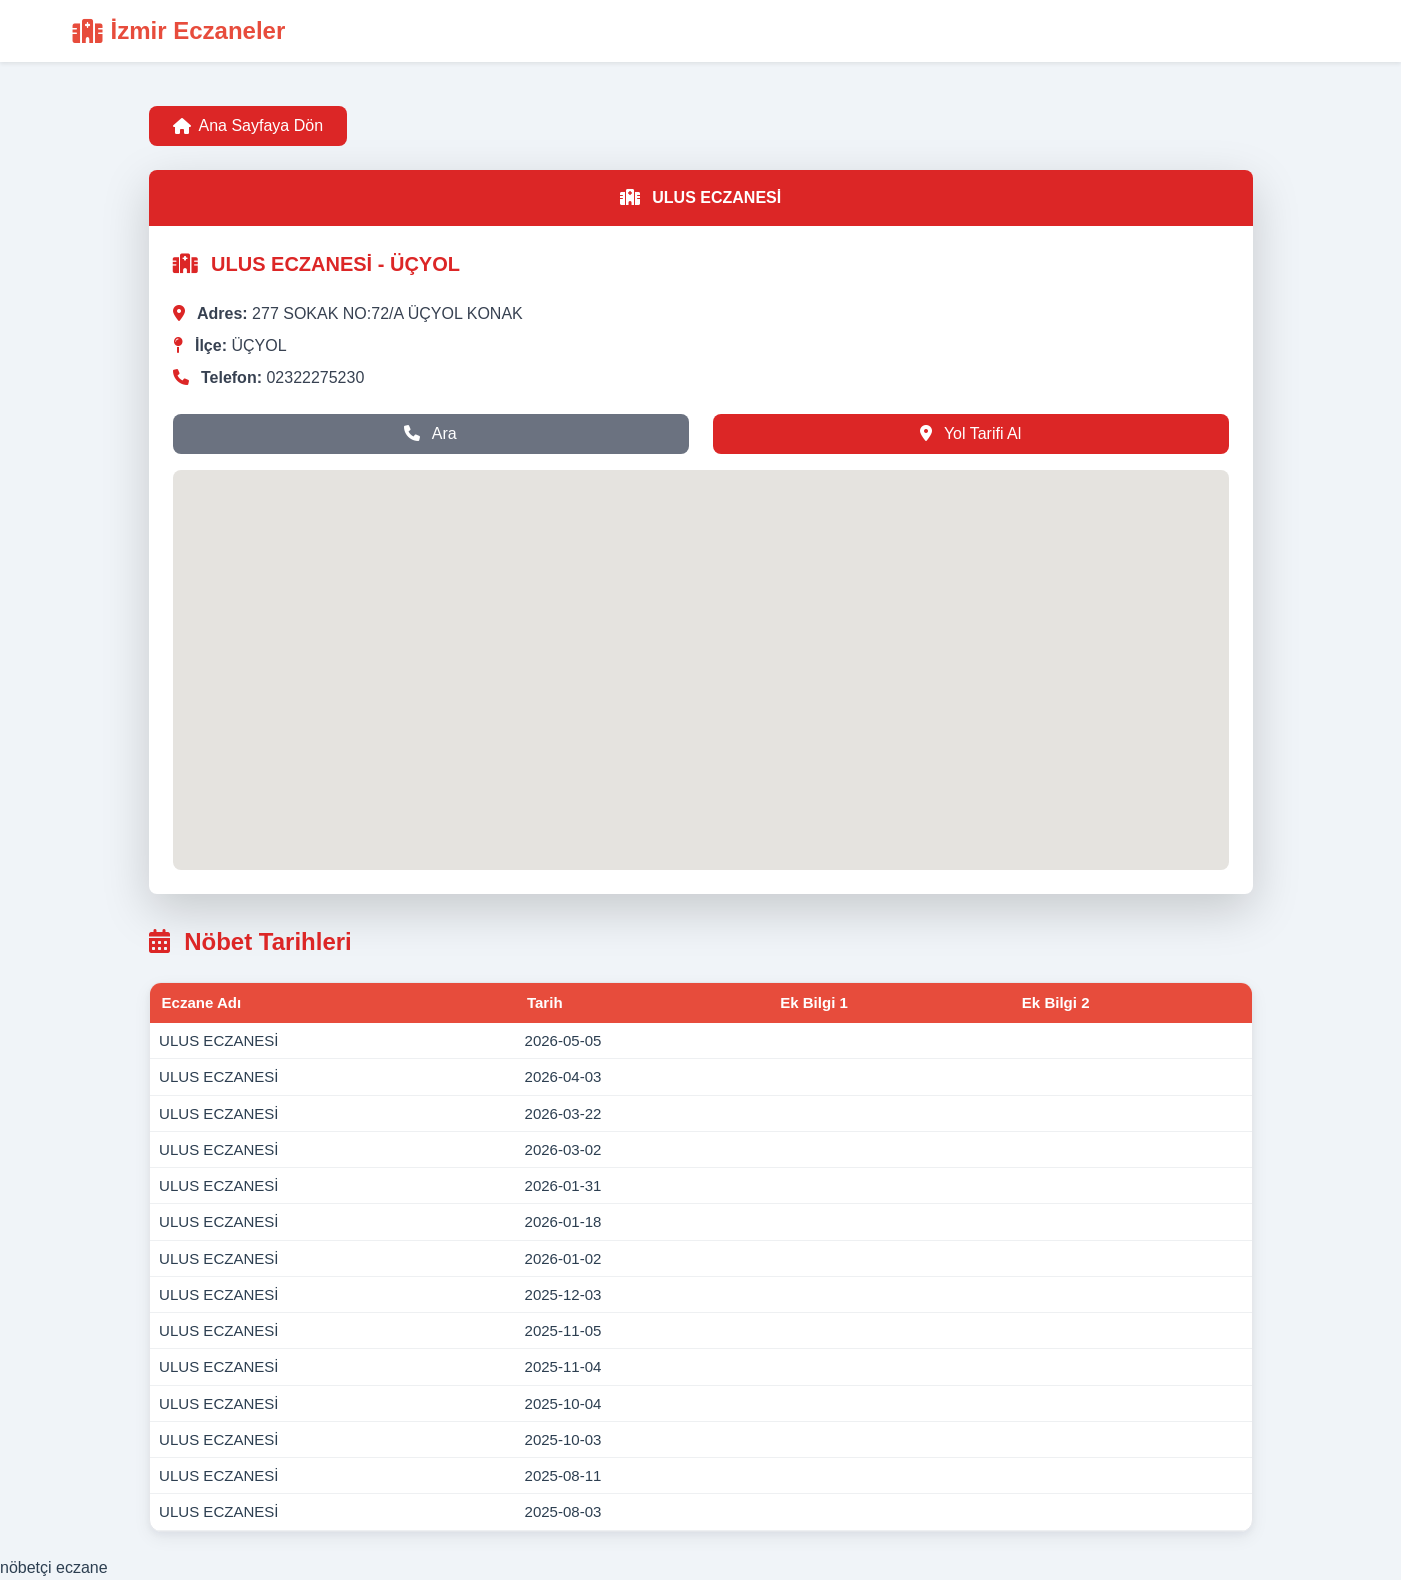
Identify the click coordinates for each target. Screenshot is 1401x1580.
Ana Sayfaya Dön (248, 125)
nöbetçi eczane (54, 1567)
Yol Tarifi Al (971, 433)
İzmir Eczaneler (179, 30)
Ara (430, 433)
